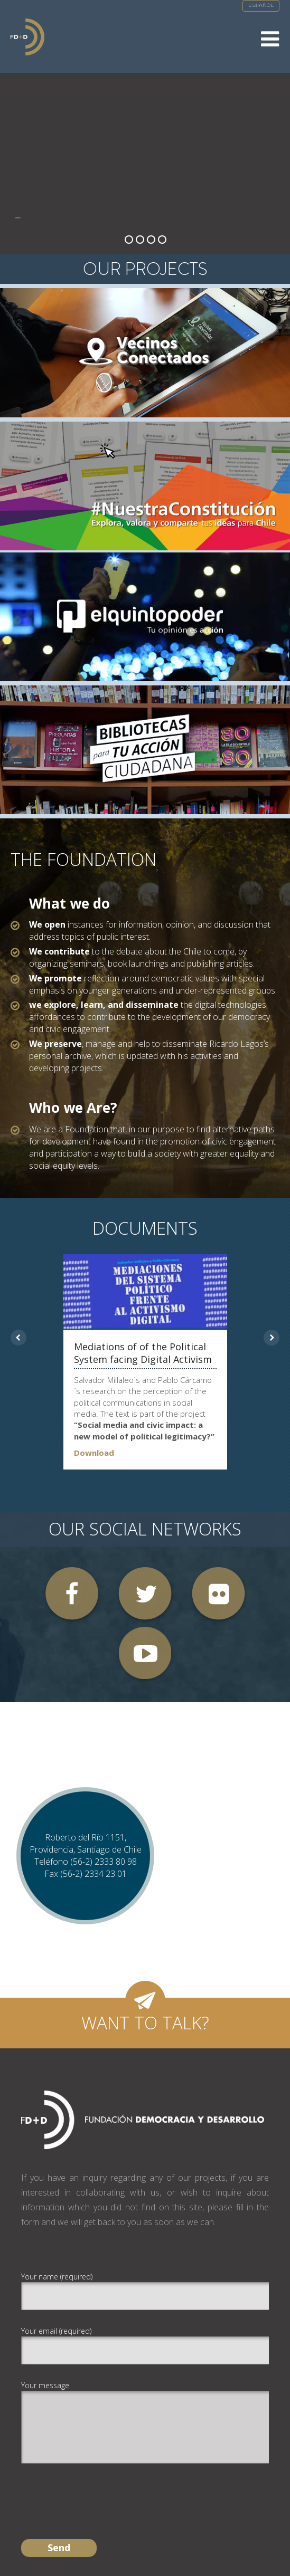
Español (261, 5)
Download (94, 1452)
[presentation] (101, 2492)
